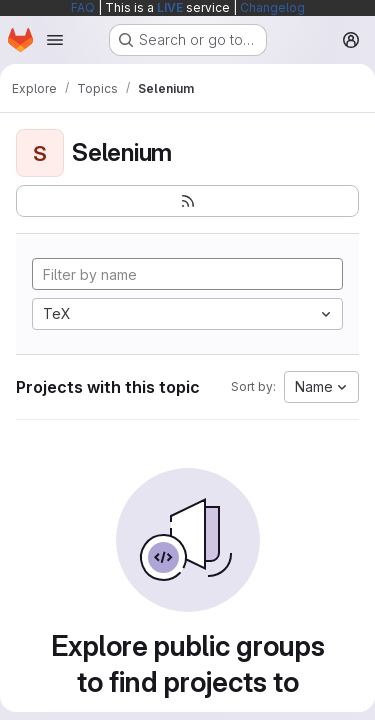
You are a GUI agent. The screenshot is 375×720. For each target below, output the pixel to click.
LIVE (170, 7)
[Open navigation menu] (55, 40)
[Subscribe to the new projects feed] (187, 201)
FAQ (83, 7)
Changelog (272, 7)
